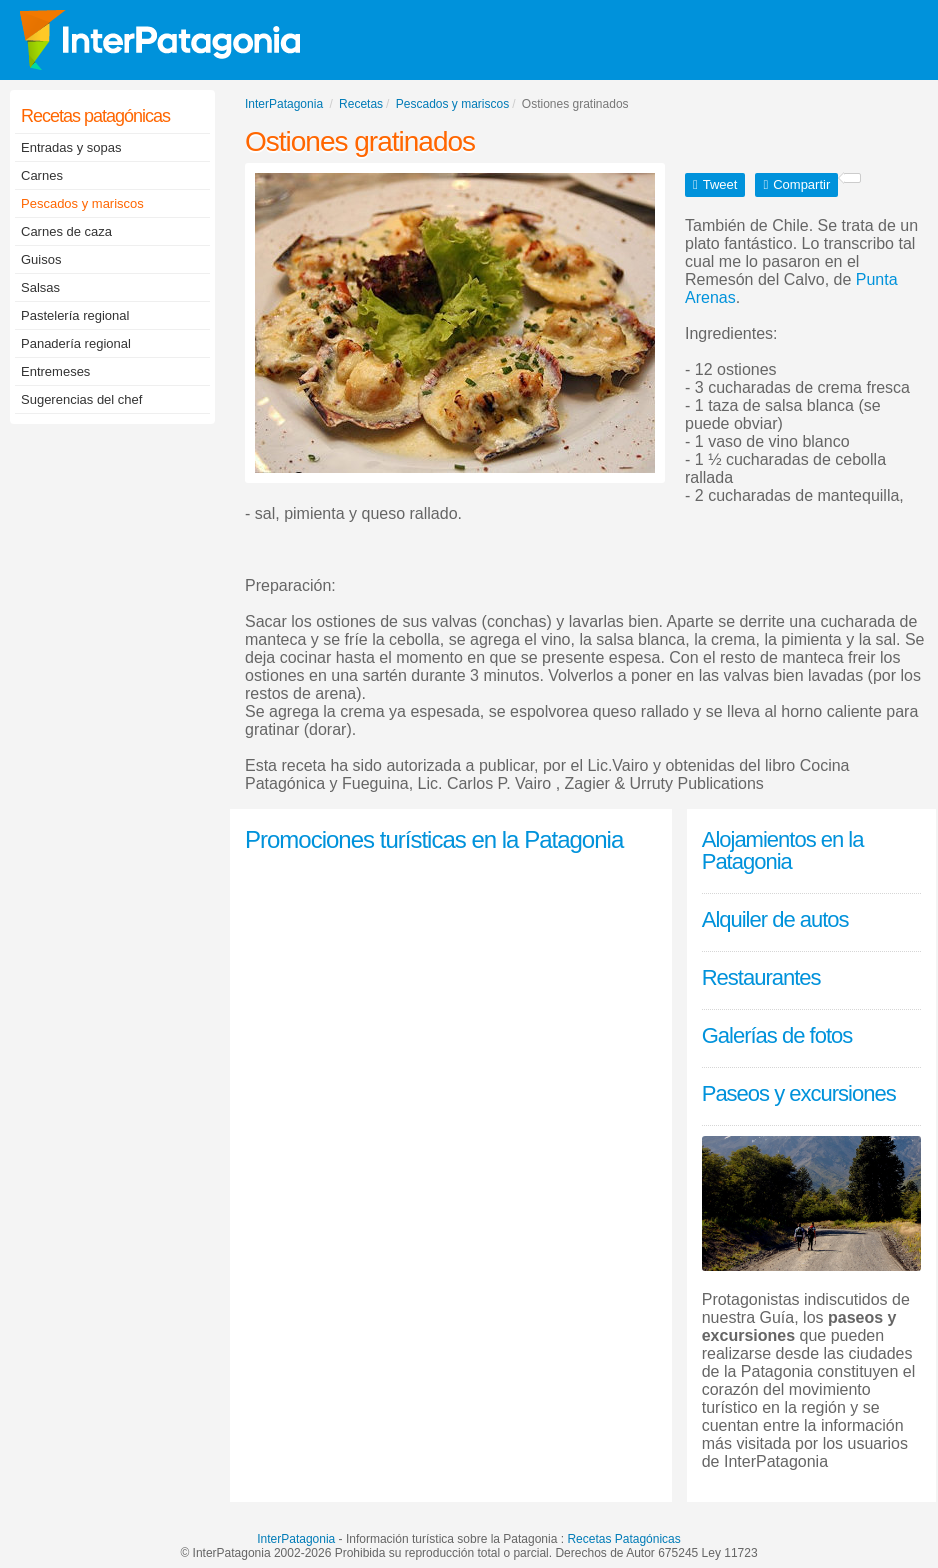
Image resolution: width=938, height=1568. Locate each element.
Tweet (720, 184)
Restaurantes (761, 977)
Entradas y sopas (71, 147)
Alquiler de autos (775, 919)
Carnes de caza (66, 231)
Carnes (42, 175)
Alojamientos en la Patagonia (783, 850)
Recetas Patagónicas (623, 1539)
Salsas (40, 287)
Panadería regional (76, 343)
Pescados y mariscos (82, 203)
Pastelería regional (75, 315)
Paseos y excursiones (799, 1093)
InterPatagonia (296, 1539)
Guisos (41, 259)
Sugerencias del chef (81, 399)
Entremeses (55, 371)
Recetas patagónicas (95, 116)
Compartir (801, 184)
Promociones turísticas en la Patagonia (434, 839)
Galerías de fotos (777, 1035)
